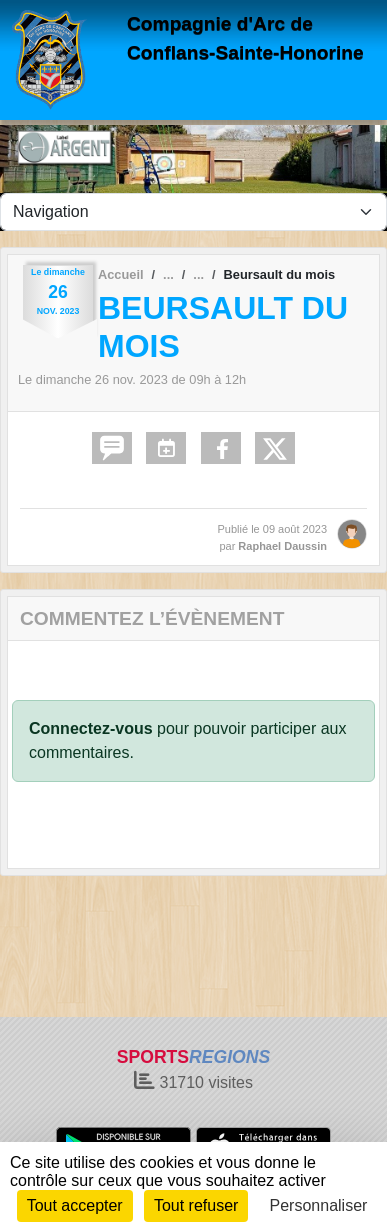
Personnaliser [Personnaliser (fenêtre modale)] (319, 1205)
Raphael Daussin (282, 546)
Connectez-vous (91, 728)
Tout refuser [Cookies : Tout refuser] (196, 1205)
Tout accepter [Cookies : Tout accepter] (75, 1205)
